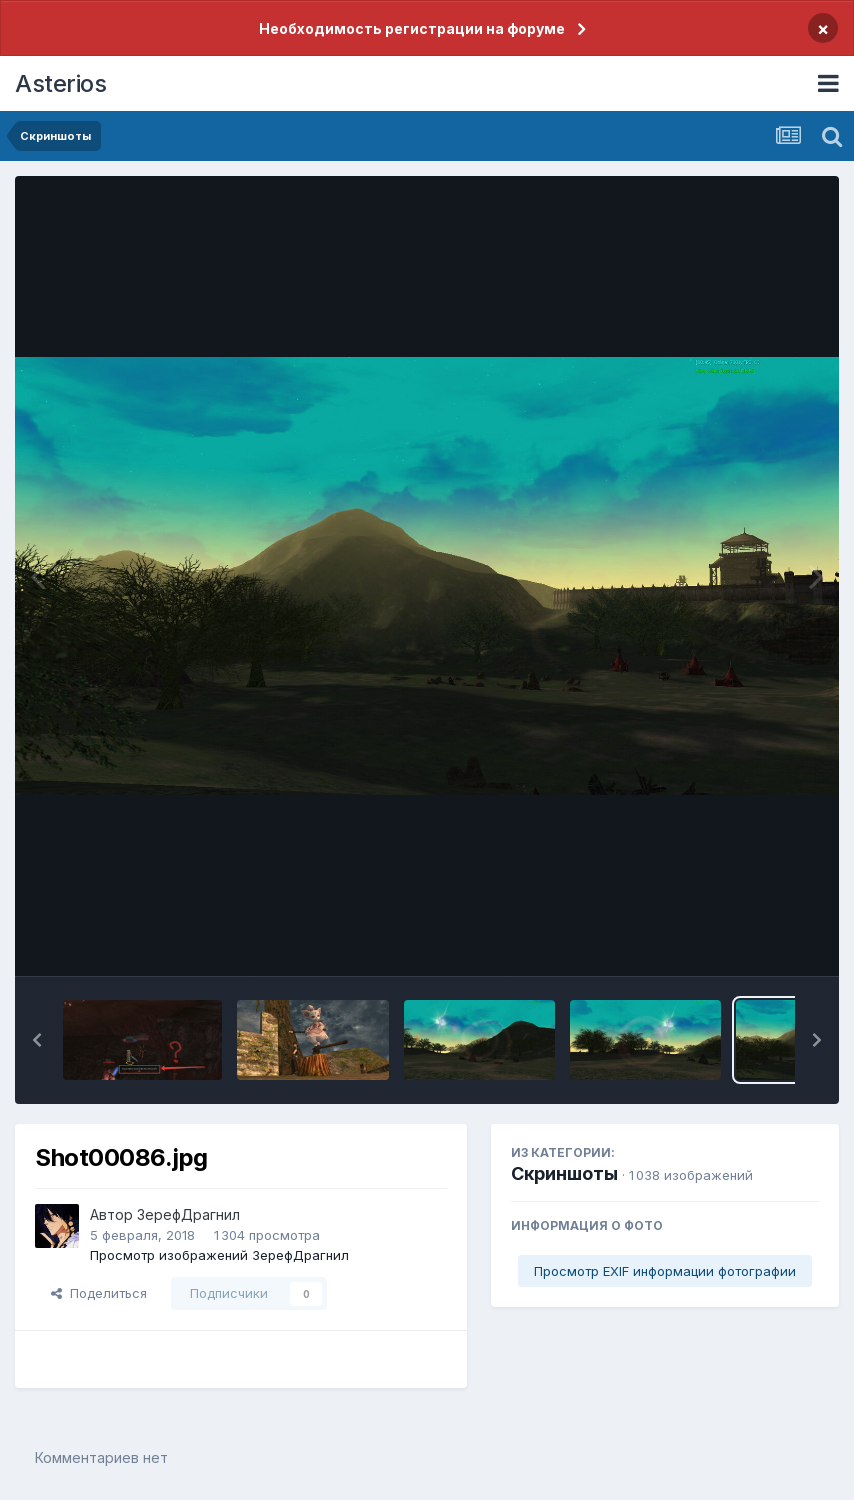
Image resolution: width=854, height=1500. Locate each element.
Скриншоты (564, 1173)
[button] (37, 1040)
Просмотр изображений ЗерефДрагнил (219, 1255)
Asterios (60, 83)
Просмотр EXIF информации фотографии (665, 1271)
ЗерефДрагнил (188, 1214)
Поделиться (99, 1293)
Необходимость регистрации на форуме (412, 28)
